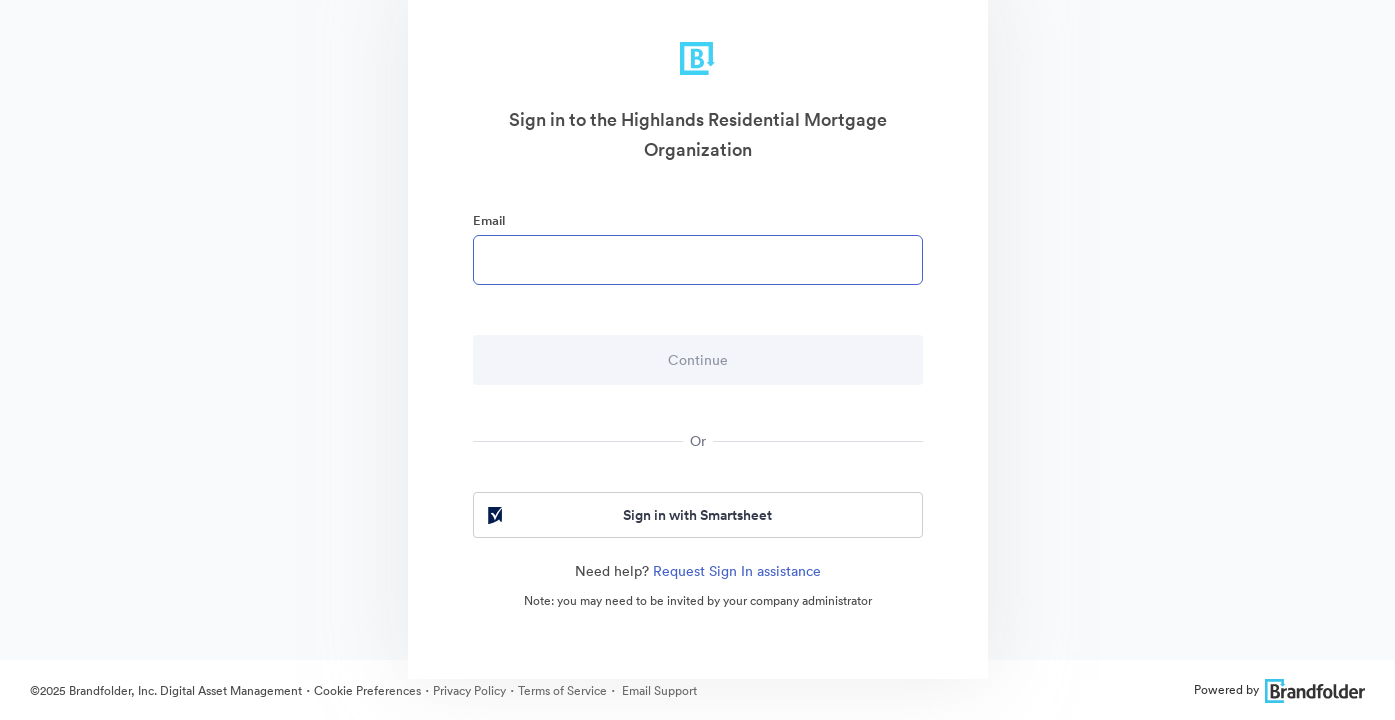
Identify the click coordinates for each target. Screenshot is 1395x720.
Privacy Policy (469, 690)
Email (489, 220)
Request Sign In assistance (737, 571)
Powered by (1279, 689)
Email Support (658, 690)
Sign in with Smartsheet (628, 515)
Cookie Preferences (367, 690)
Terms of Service (562, 690)
